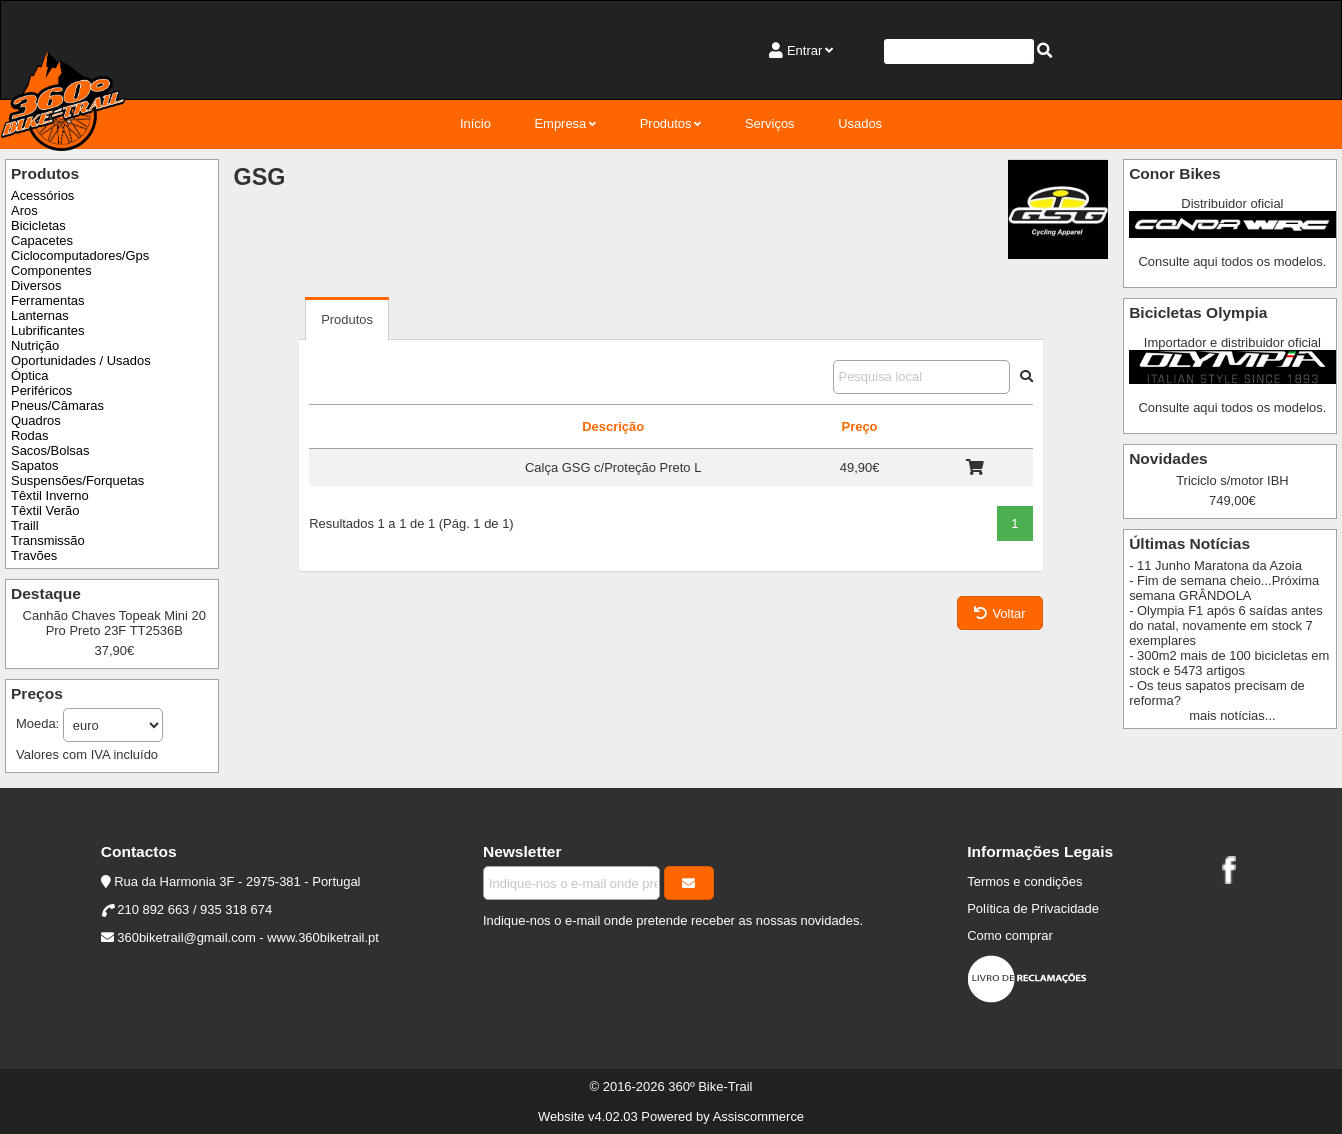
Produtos (666, 123)
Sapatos (35, 465)
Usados (860, 123)
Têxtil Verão (45, 510)
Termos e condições (1024, 881)
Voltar (999, 613)
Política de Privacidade (1033, 908)
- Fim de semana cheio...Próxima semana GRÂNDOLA (1224, 588)
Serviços (770, 123)
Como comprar (1010, 935)
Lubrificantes (47, 330)
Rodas (29, 435)
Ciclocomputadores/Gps (80, 255)
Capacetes (42, 240)
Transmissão (48, 540)
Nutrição (35, 345)
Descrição (613, 426)
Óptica (29, 375)
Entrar (804, 50)
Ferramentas (47, 300)
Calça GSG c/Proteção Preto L (613, 467)
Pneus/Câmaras (57, 405)
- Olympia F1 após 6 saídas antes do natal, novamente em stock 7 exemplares (1226, 625)
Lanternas (40, 315)
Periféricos (41, 390)
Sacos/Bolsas (50, 450)
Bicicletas (38, 225)
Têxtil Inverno (50, 495)
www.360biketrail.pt (323, 937)
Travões (34, 555)
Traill (25, 525)
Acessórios (42, 195)
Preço (860, 426)
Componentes (51, 270)
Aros (24, 210)
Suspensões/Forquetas (77, 480)
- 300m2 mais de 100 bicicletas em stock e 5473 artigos (1229, 663)
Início (475, 123)
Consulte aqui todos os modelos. (1232, 261)
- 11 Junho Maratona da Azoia (1215, 565)
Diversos (36, 285)
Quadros (36, 420)
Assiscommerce (758, 1116)
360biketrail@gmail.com (186, 937)
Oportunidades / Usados (81, 360)
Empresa (560, 123)
